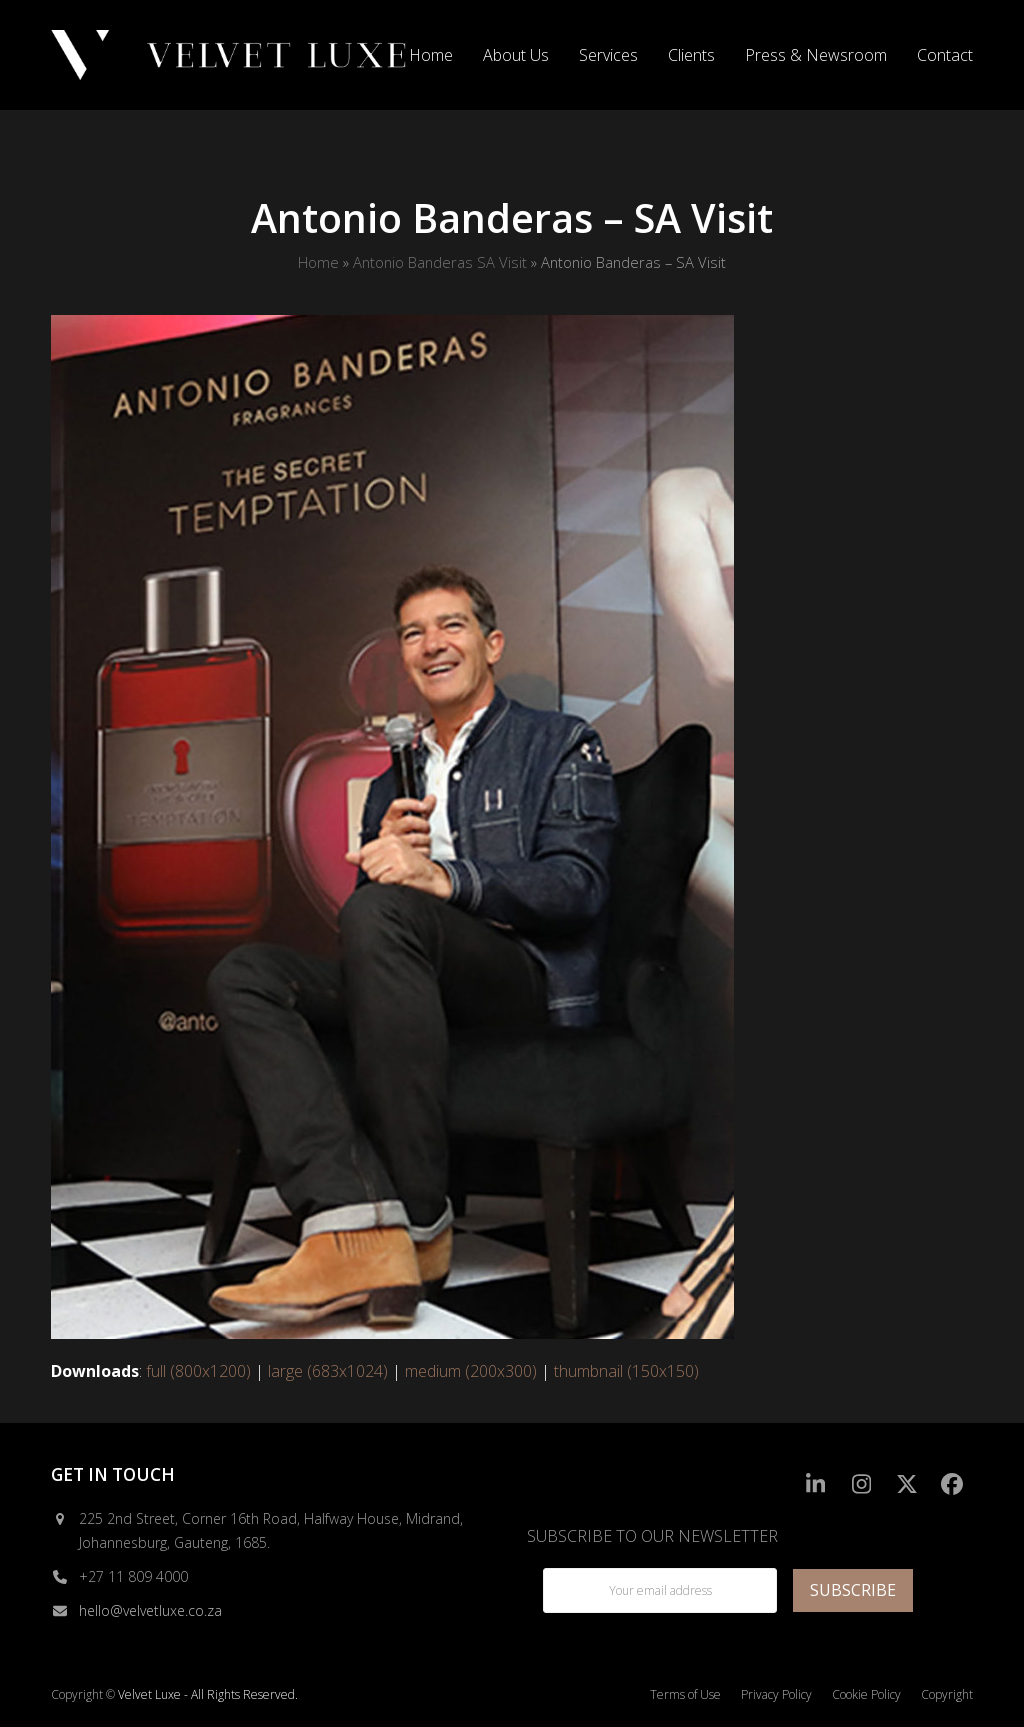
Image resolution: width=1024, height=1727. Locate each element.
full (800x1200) (198, 1371)
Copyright (947, 1694)
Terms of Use (685, 1694)
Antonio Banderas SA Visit (440, 262)
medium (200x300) (471, 1371)
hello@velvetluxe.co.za (150, 1610)
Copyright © (83, 1694)
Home (318, 262)
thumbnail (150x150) (626, 1371)
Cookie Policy (866, 1694)
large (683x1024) (328, 1371)
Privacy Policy (776, 1694)
